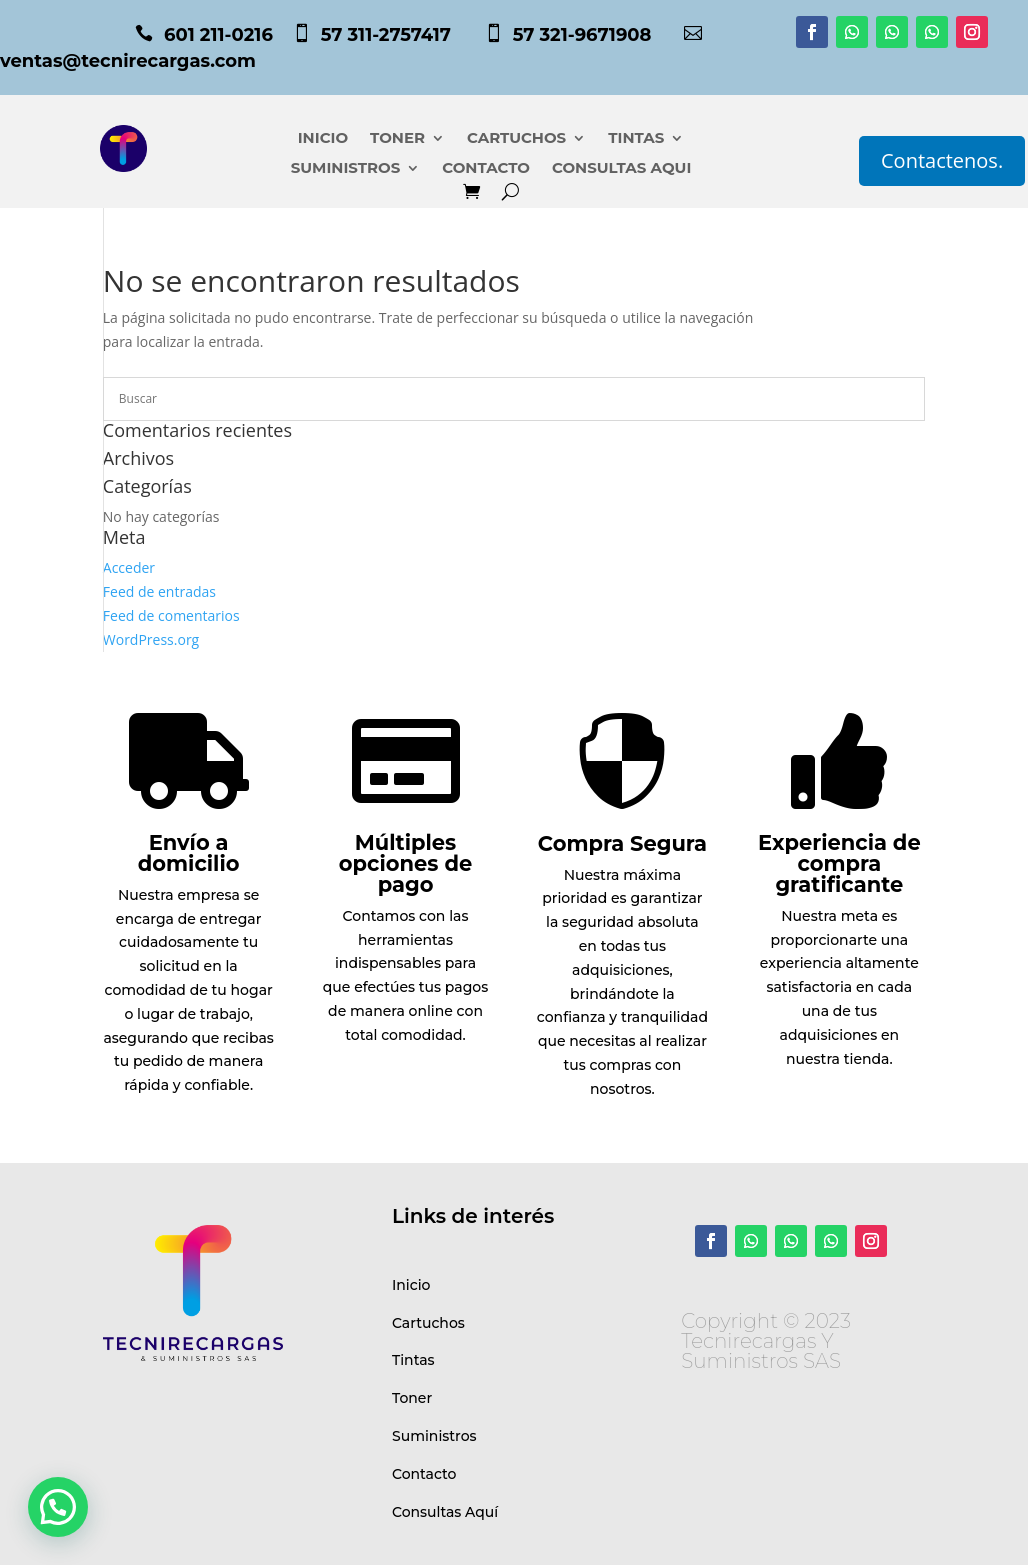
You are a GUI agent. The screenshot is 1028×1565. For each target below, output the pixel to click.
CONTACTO (486, 169)
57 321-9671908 (597, 35)
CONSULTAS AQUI (621, 169)
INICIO (323, 139)
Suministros (434, 1436)
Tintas (413, 1360)
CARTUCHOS (516, 139)
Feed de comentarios (171, 615)
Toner (412, 1398)
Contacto (424, 1474)
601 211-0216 (218, 35)
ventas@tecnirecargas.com (128, 61)
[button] (58, 1507)
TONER (397, 139)
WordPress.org (151, 639)
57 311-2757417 (401, 35)
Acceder (129, 567)
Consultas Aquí (445, 1512)
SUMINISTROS (346, 169)
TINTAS (636, 139)
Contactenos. (942, 160)
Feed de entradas (159, 591)
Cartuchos (428, 1323)
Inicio (411, 1285)
